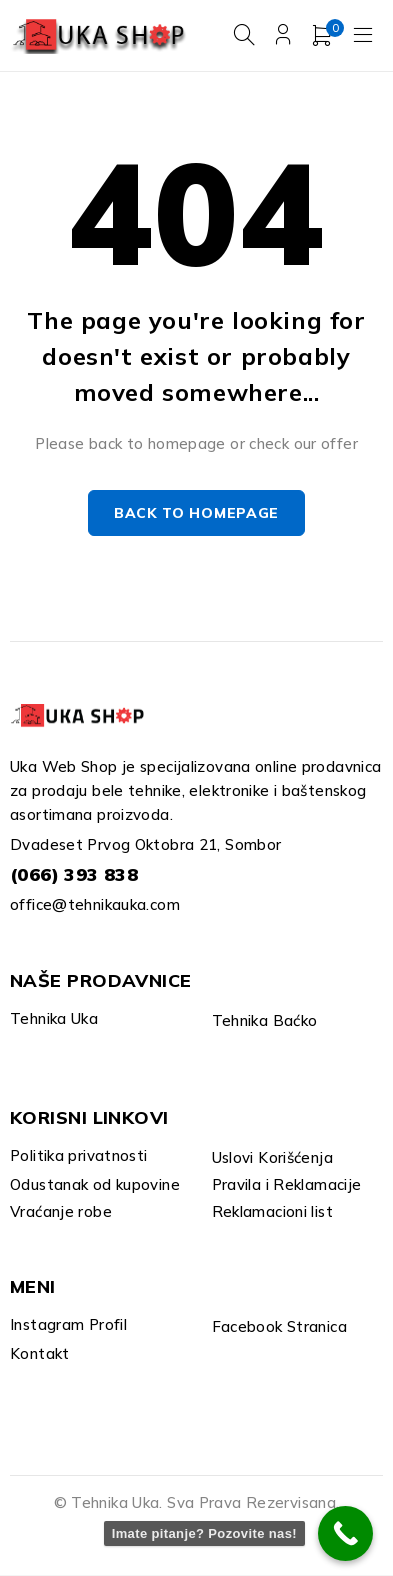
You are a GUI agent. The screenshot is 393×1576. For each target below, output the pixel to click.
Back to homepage (196, 514)
